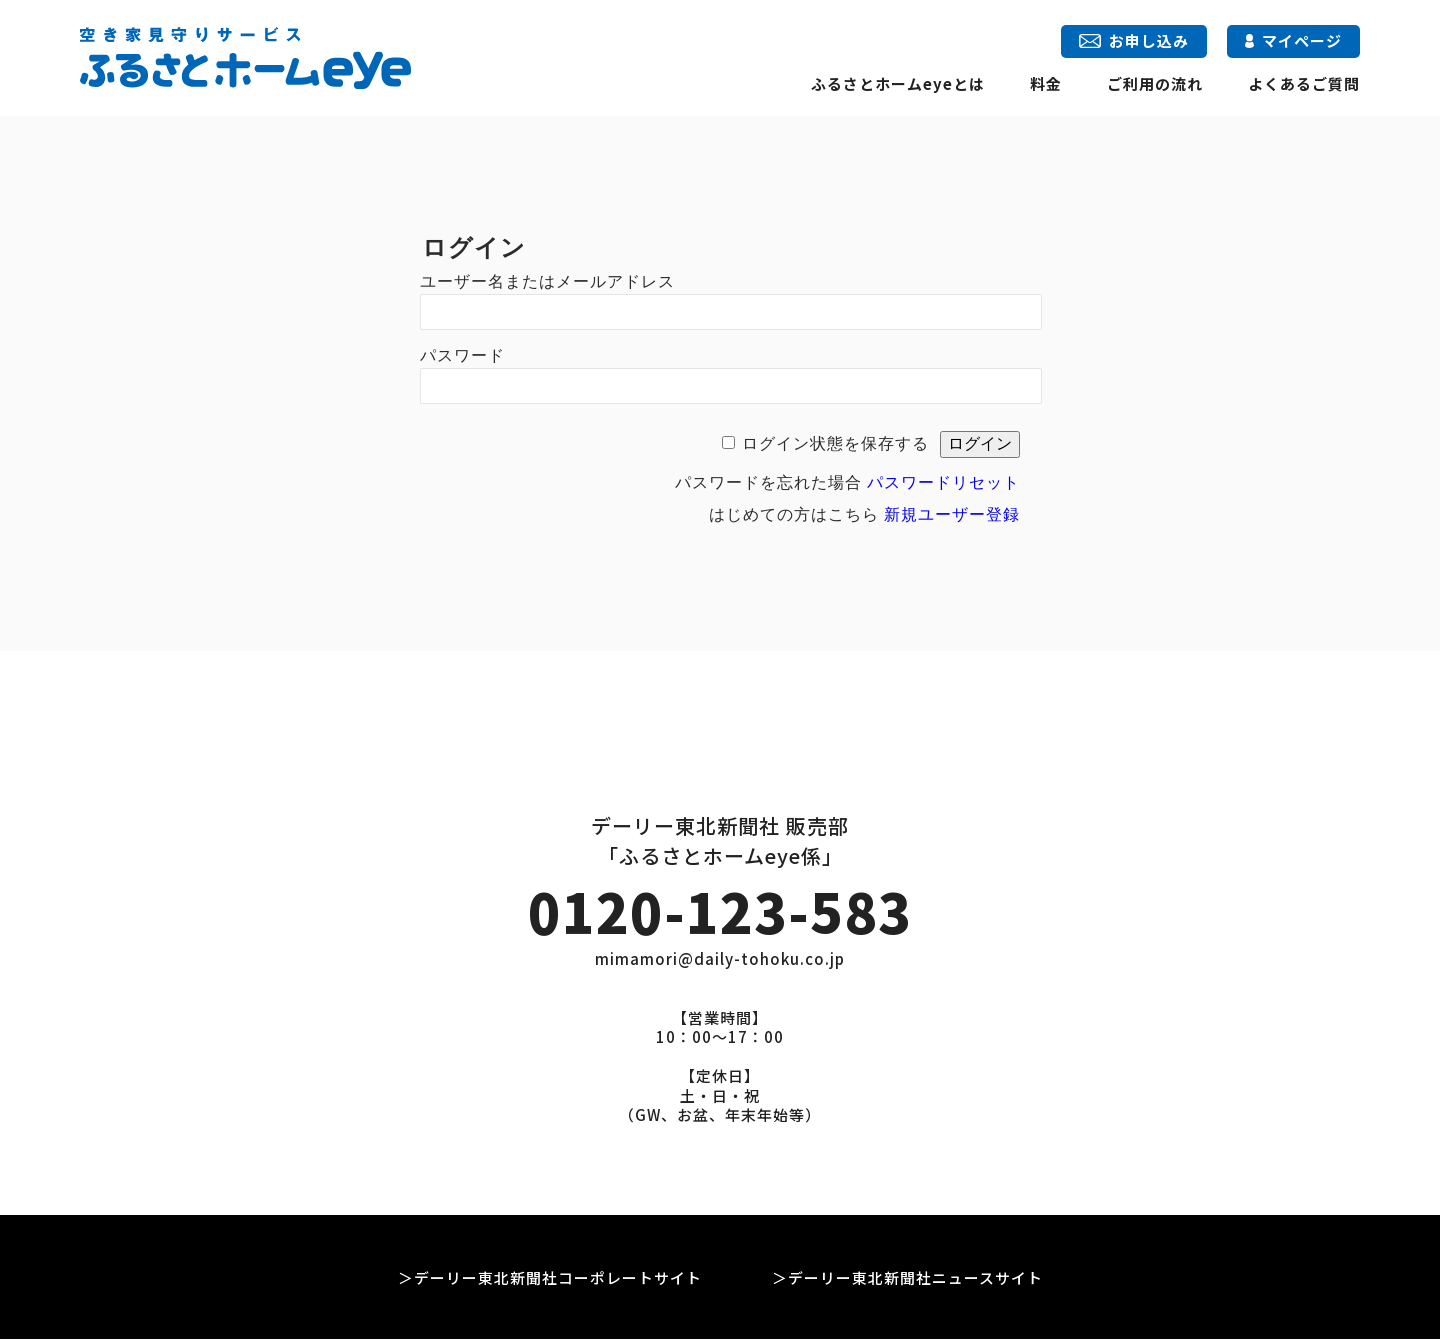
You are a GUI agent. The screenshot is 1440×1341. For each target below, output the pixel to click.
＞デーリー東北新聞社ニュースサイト (907, 1279)
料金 (1046, 83)
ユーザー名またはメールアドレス (547, 281)
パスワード (462, 355)
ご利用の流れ (1155, 83)
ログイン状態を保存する (835, 443)
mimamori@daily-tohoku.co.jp (720, 961)
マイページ (1293, 40)
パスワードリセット (943, 482)
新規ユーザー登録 (952, 514)
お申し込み (1133, 40)
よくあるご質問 (1304, 83)
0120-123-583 (720, 912)
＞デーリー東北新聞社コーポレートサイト (550, 1279)
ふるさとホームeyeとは (898, 83)
